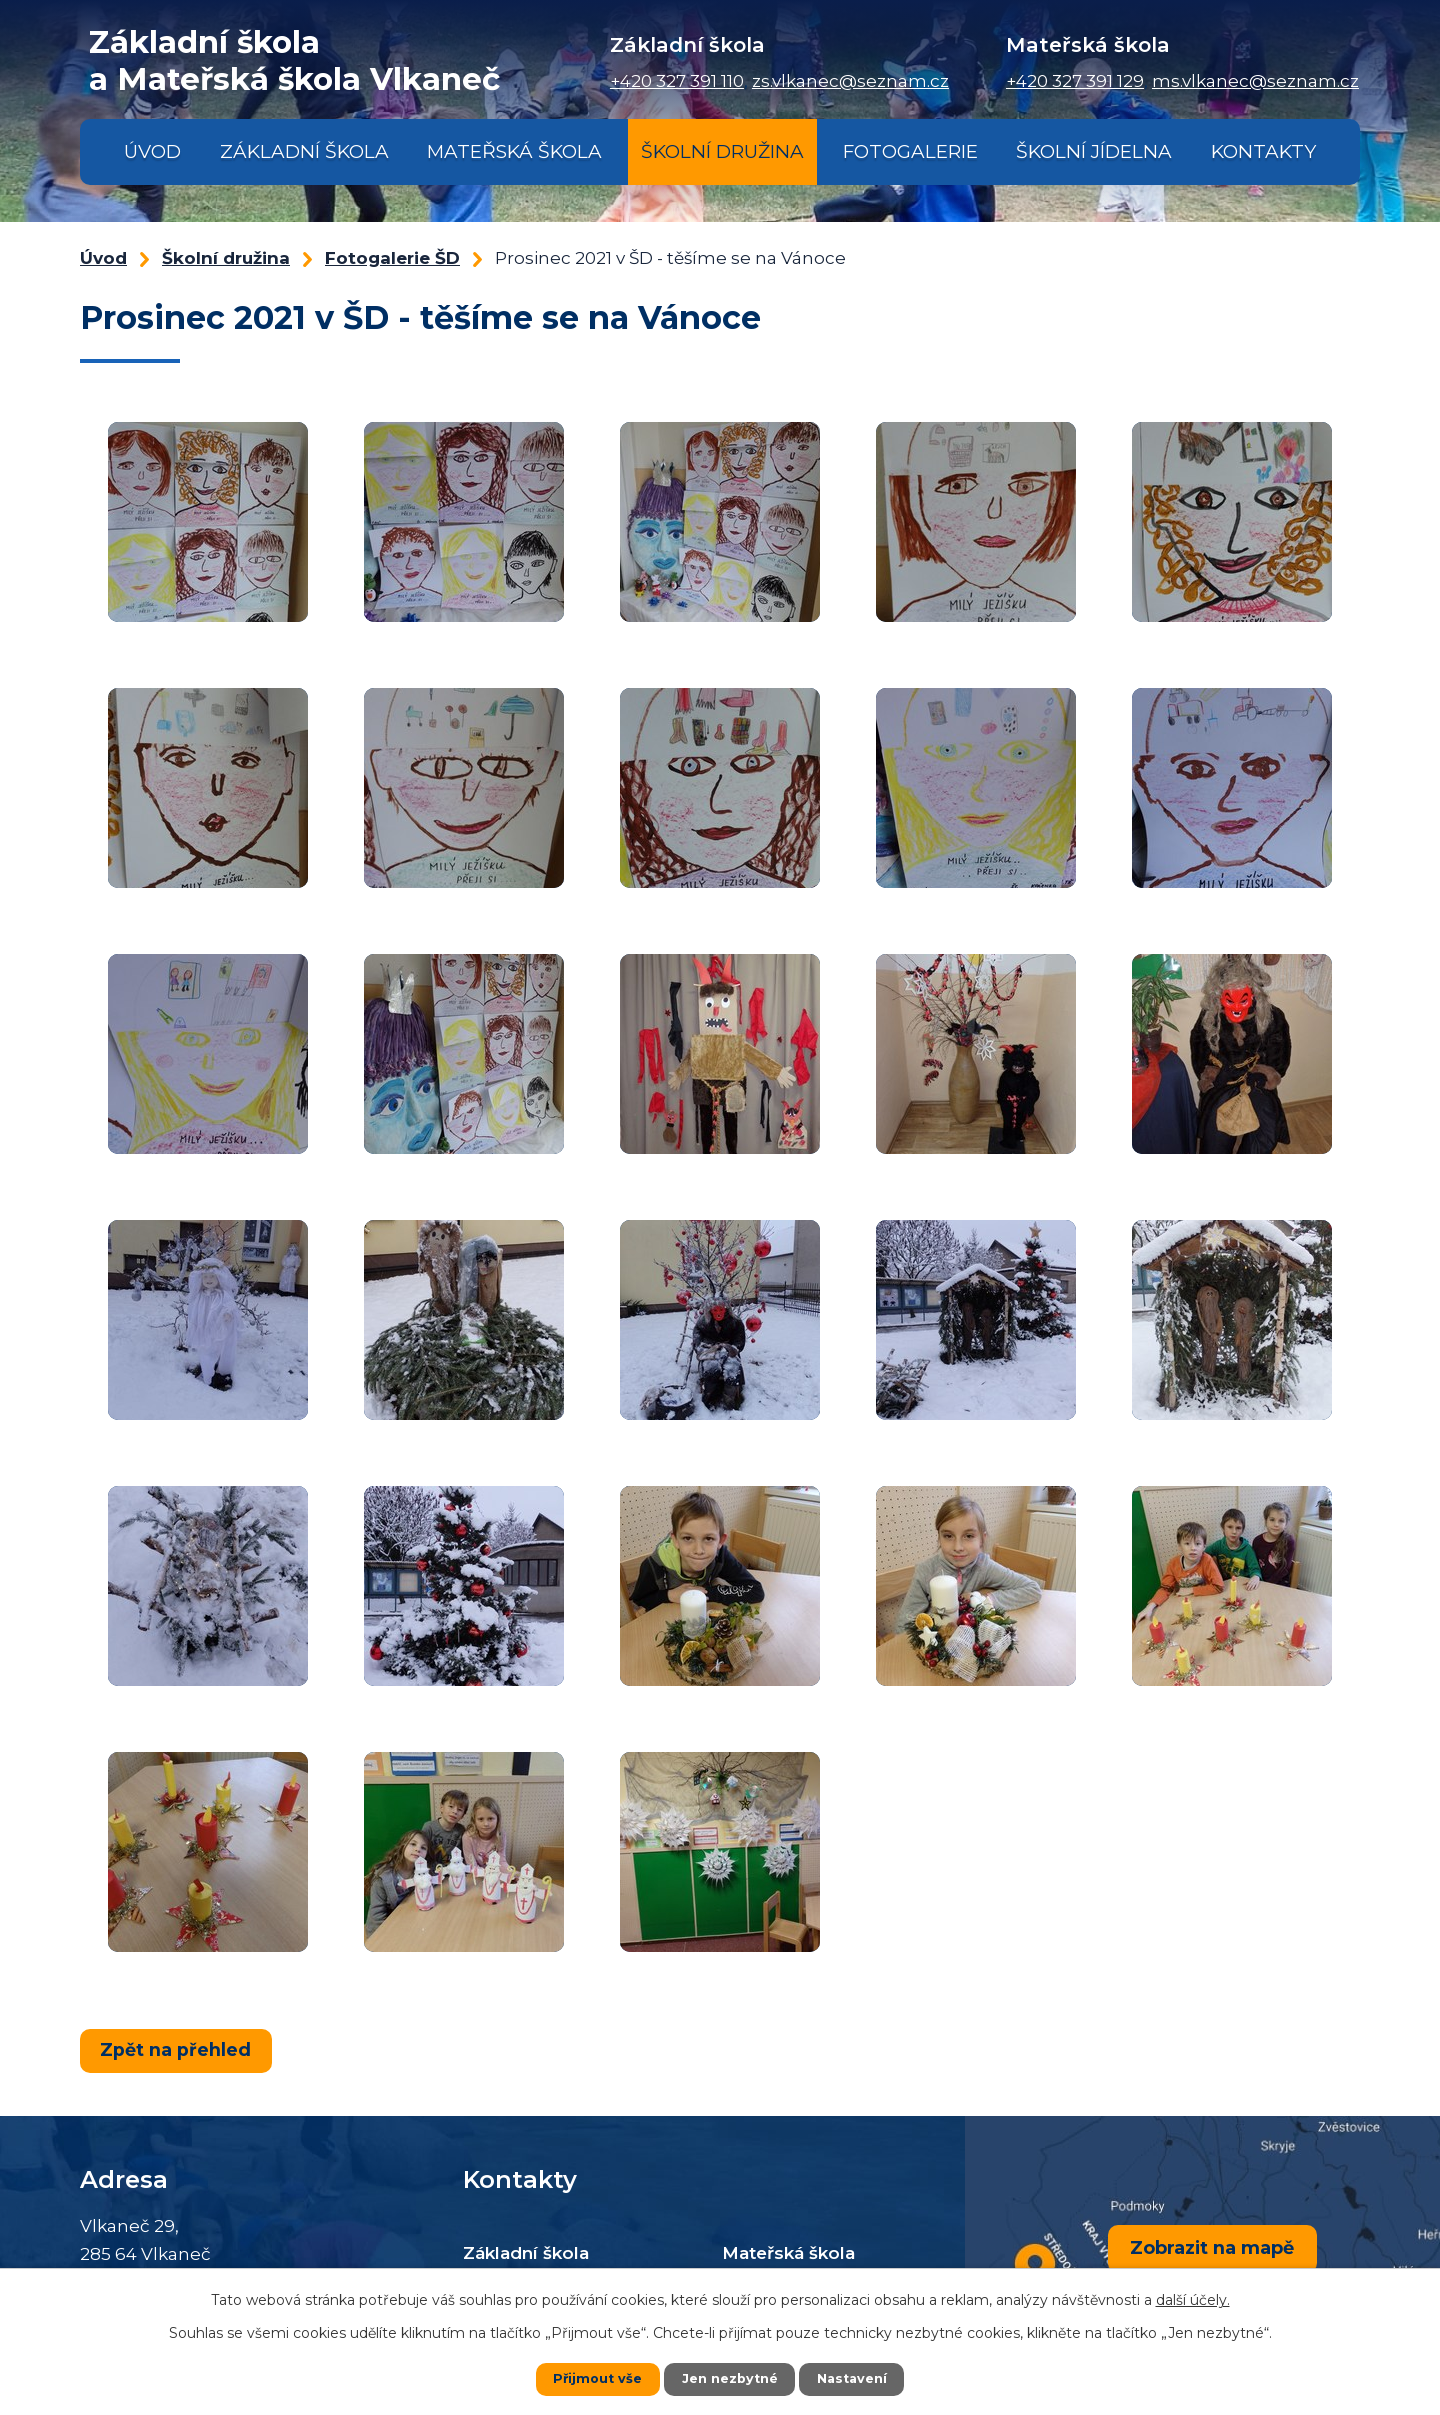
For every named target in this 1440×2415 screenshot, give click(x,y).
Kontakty (1263, 151)
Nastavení (858, 2379)
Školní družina (722, 151)
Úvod (152, 151)
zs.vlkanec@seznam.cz (850, 81)
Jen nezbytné (729, 2379)
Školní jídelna (1094, 151)
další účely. (1193, 2300)
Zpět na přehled (179, 2049)
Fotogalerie (910, 151)
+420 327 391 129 (1075, 81)
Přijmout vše (592, 2379)
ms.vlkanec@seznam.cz (1255, 81)
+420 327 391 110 (677, 81)
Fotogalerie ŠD (392, 258)
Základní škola (304, 151)
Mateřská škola (514, 151)
